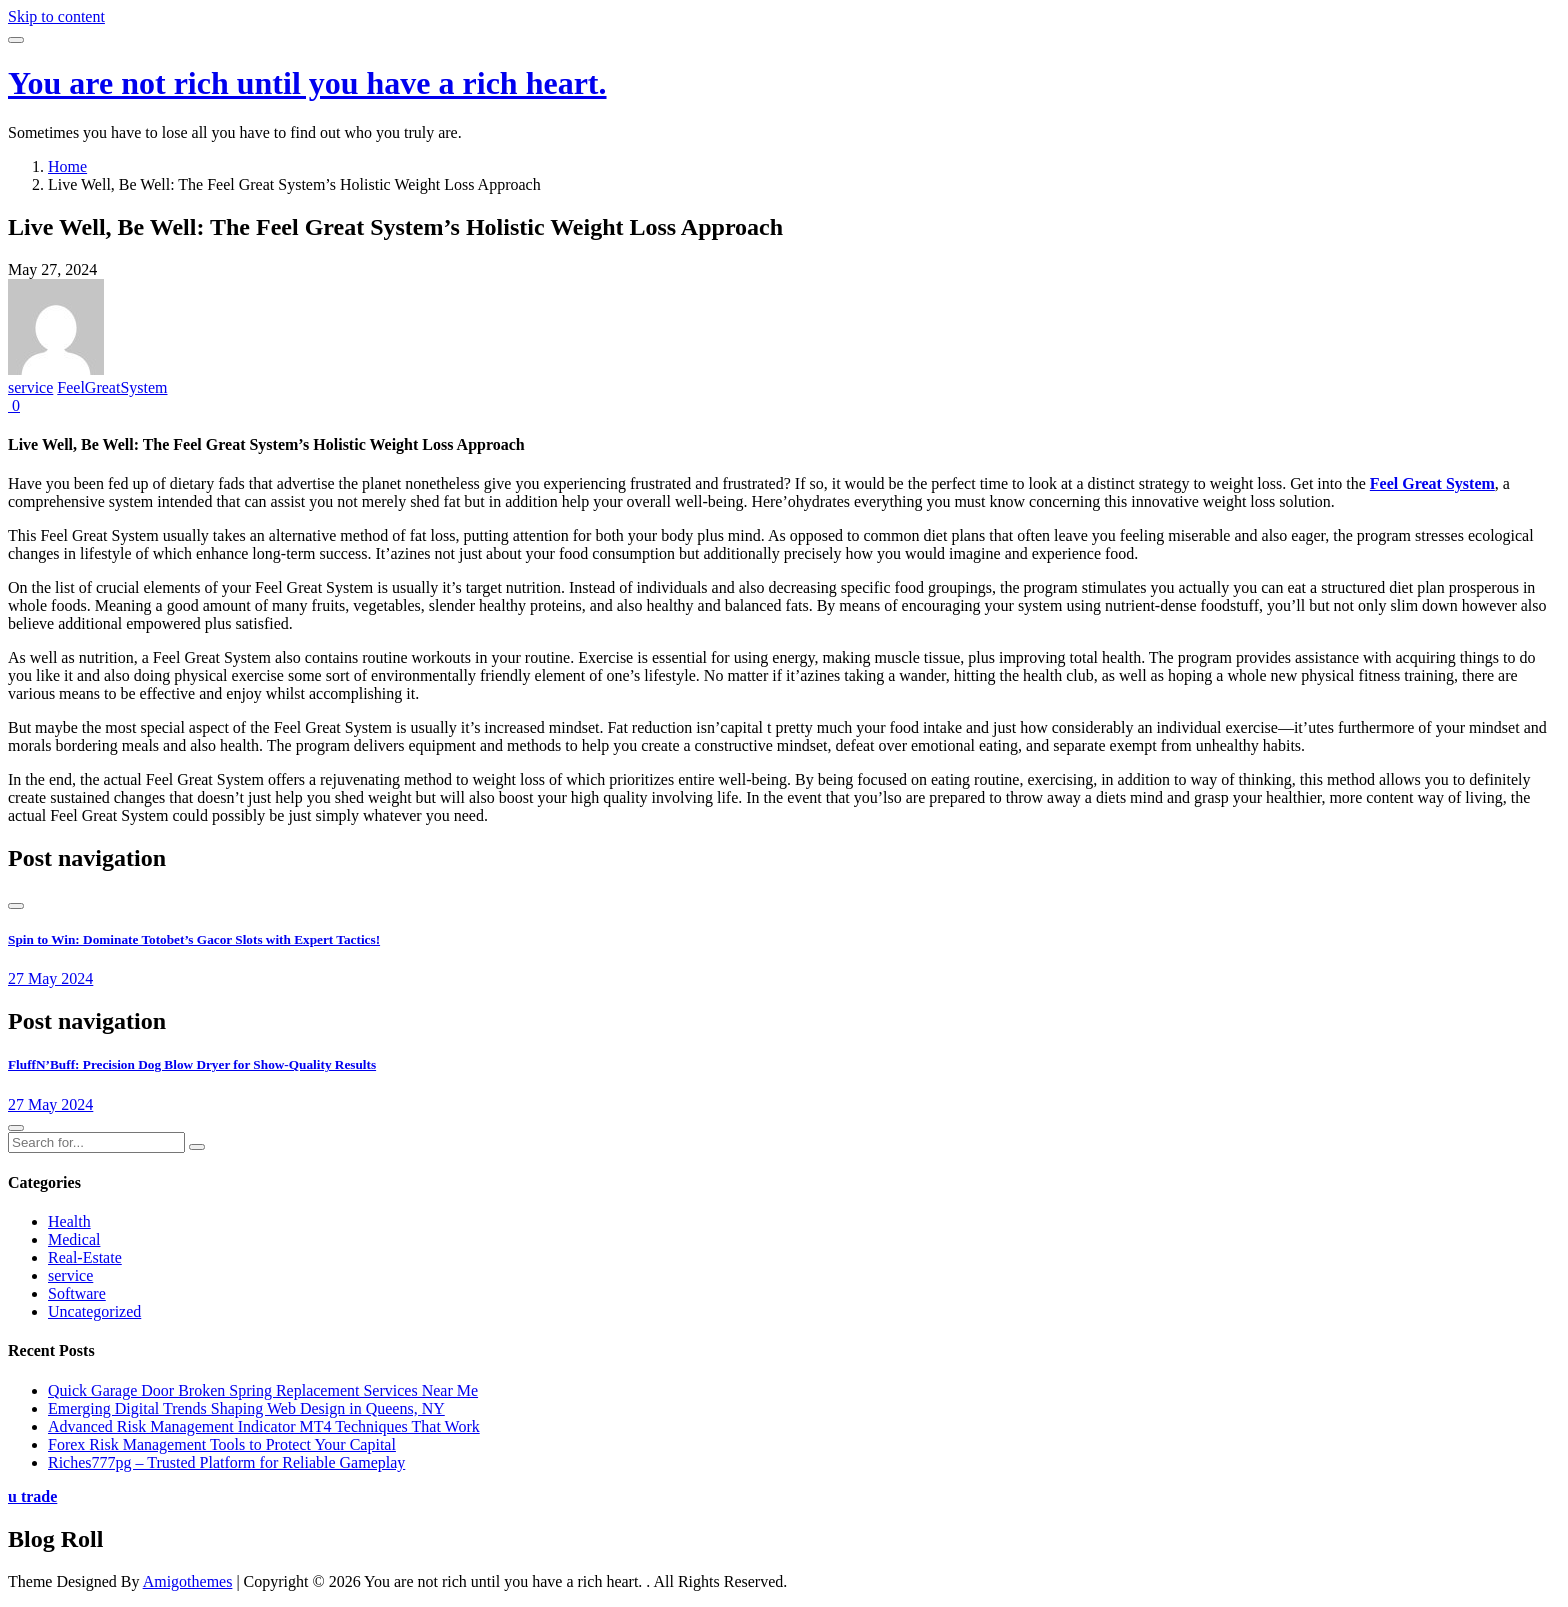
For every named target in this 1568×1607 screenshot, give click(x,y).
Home (67, 166)
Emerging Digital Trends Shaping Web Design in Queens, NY (246, 1408)
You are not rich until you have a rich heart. (307, 83)
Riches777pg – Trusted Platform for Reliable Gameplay (226, 1462)
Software (77, 1293)
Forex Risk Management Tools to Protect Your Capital (222, 1444)
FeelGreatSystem (112, 387)
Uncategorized (94, 1311)
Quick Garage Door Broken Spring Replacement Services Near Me (263, 1390)
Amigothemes (188, 1581)
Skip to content (56, 16)
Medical (74, 1239)
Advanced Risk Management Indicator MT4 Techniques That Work (264, 1426)
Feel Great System (1432, 483)
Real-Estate (85, 1257)
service (30, 387)
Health (69, 1221)
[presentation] (16, 906)
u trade (32, 1496)
